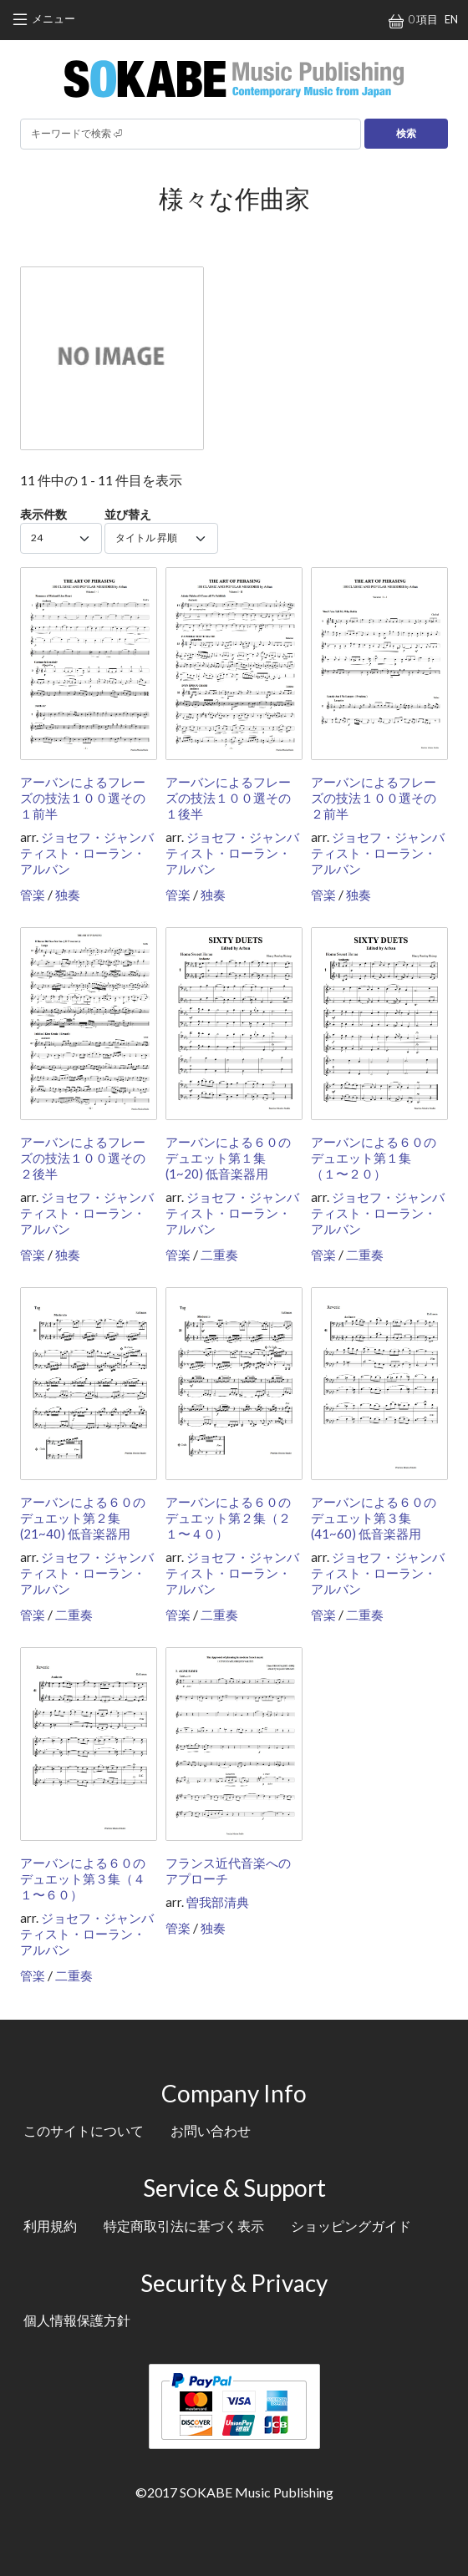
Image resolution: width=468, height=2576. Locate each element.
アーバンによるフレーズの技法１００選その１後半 (228, 797)
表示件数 (43, 514)
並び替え (127, 514)
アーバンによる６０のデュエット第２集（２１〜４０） (228, 1517)
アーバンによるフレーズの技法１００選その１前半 (82, 797)
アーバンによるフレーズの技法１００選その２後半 (82, 1157)
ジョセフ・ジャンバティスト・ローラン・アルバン (87, 852)
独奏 (67, 894)
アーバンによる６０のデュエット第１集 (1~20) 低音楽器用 (228, 1157)
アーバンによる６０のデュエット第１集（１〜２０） (373, 1157)
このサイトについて (83, 2130)
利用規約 (50, 2226)
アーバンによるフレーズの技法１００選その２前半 (373, 797)
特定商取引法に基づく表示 (184, 2226)
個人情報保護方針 (76, 2320)
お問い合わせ (210, 2130)
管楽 (32, 894)
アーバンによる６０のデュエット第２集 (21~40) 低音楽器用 (82, 1517)
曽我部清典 (217, 1901)
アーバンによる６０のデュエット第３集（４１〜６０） (82, 1878)
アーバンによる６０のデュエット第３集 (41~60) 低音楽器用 (373, 1517)
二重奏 (219, 1254)
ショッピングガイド (351, 2226)
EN (451, 19)
